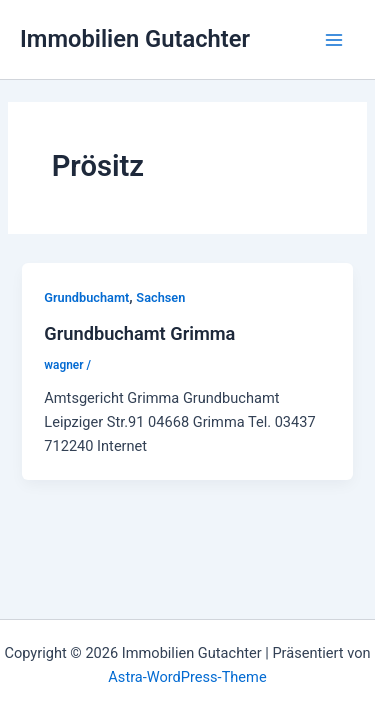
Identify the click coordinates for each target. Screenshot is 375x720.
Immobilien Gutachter (135, 39)
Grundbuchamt (86, 297)
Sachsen (160, 297)
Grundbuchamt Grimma (139, 333)
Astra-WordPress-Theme (187, 677)
